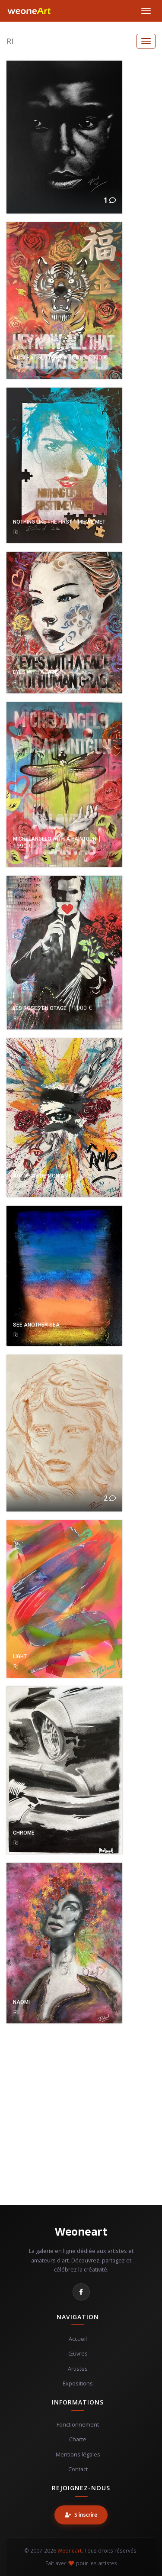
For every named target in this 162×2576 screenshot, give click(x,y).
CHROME (24, 1833)
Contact (78, 2469)
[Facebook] (81, 2292)
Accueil (78, 2339)
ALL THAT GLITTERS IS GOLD (47, 358)
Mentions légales (78, 2454)
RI (9, 41)
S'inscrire (81, 2514)
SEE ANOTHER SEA (36, 1325)
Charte (77, 2439)
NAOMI (21, 2002)
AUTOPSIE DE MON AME (42, 1176)
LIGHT (20, 1657)
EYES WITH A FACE (35, 672)
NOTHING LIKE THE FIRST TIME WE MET (59, 522)
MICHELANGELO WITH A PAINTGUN (54, 839)
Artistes (78, 2368)
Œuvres (78, 2353)
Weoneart (81, 2231)
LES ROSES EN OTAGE (40, 1008)
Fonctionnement (78, 2424)
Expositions (78, 2383)
